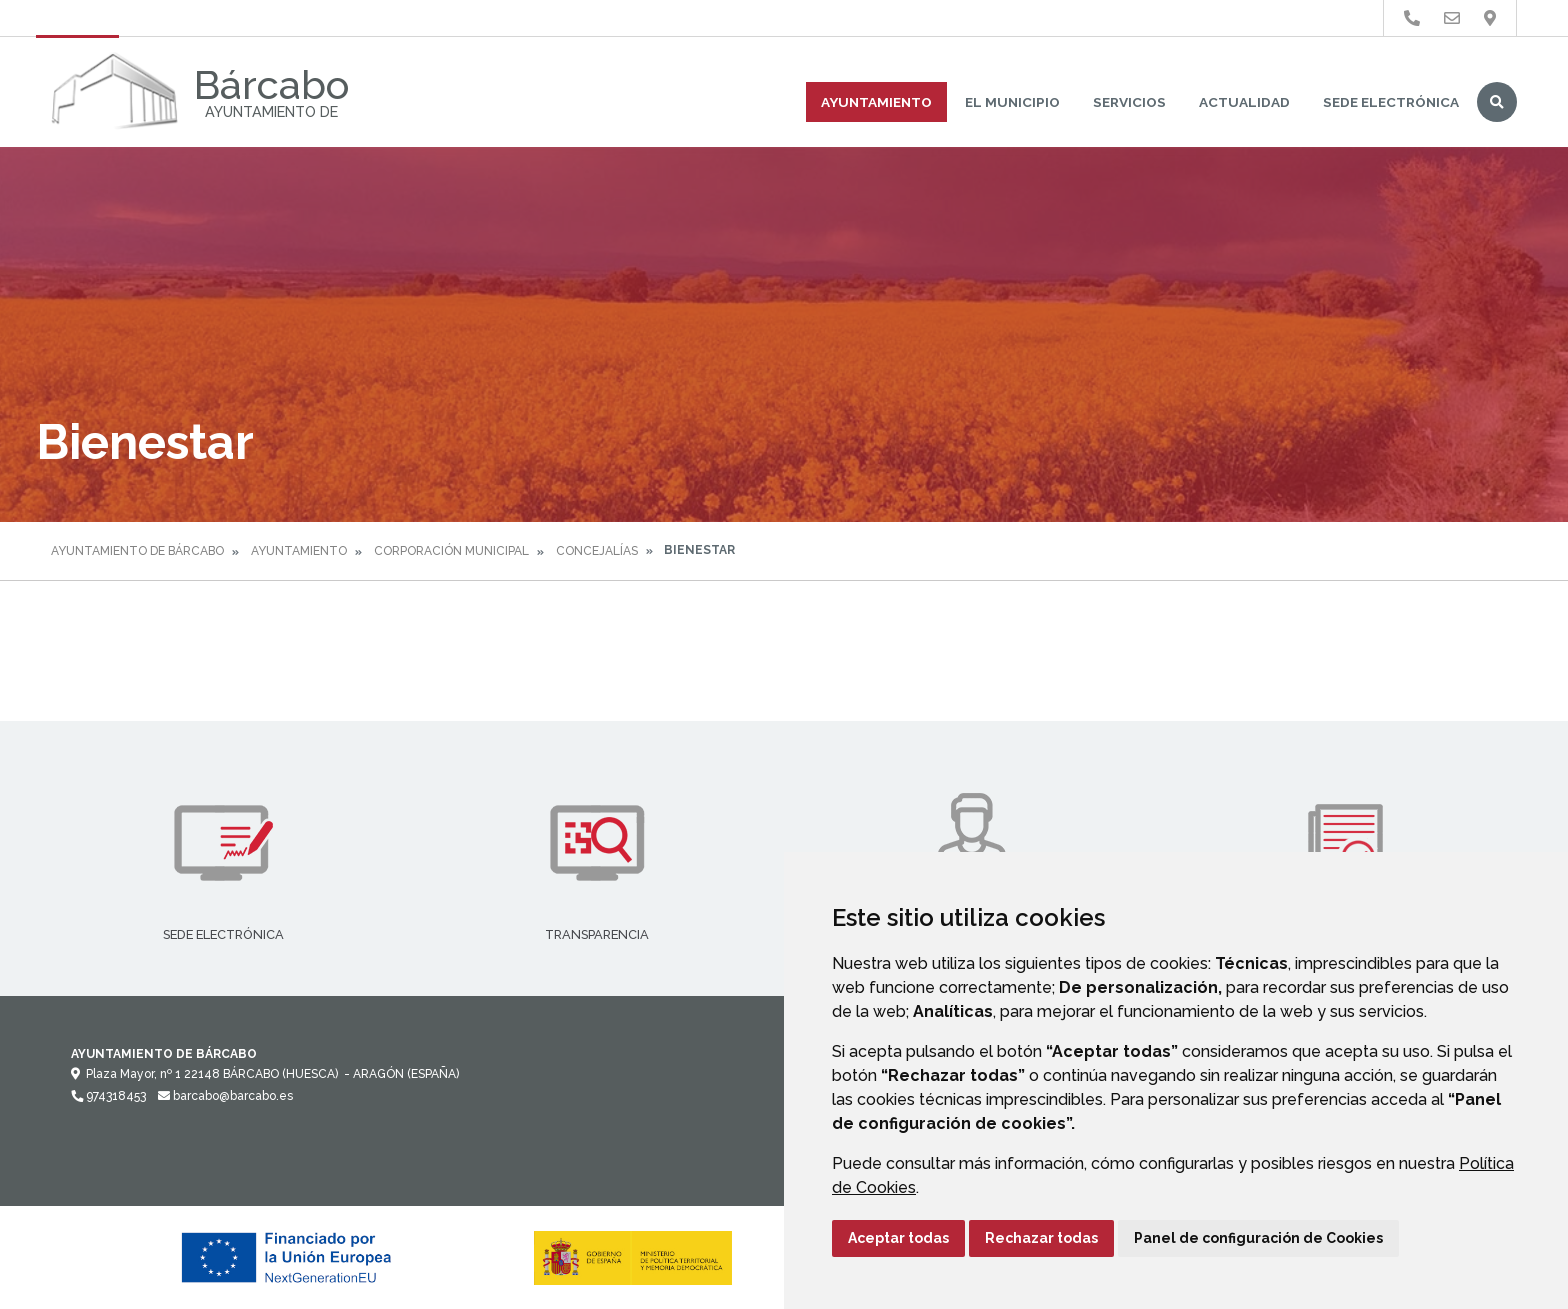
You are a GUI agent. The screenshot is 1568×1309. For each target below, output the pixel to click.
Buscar (1497, 102)
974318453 (108, 1096)
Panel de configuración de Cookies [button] (1258, 1238)
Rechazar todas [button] (1041, 1238)
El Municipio (1012, 102)
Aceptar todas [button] (898, 1238)
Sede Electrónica (1391, 102)
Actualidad (1244, 102)
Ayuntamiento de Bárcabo (137, 551)
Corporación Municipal (451, 551)
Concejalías (597, 551)
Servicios (1129, 102)
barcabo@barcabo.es (225, 1096)
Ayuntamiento (876, 102)
